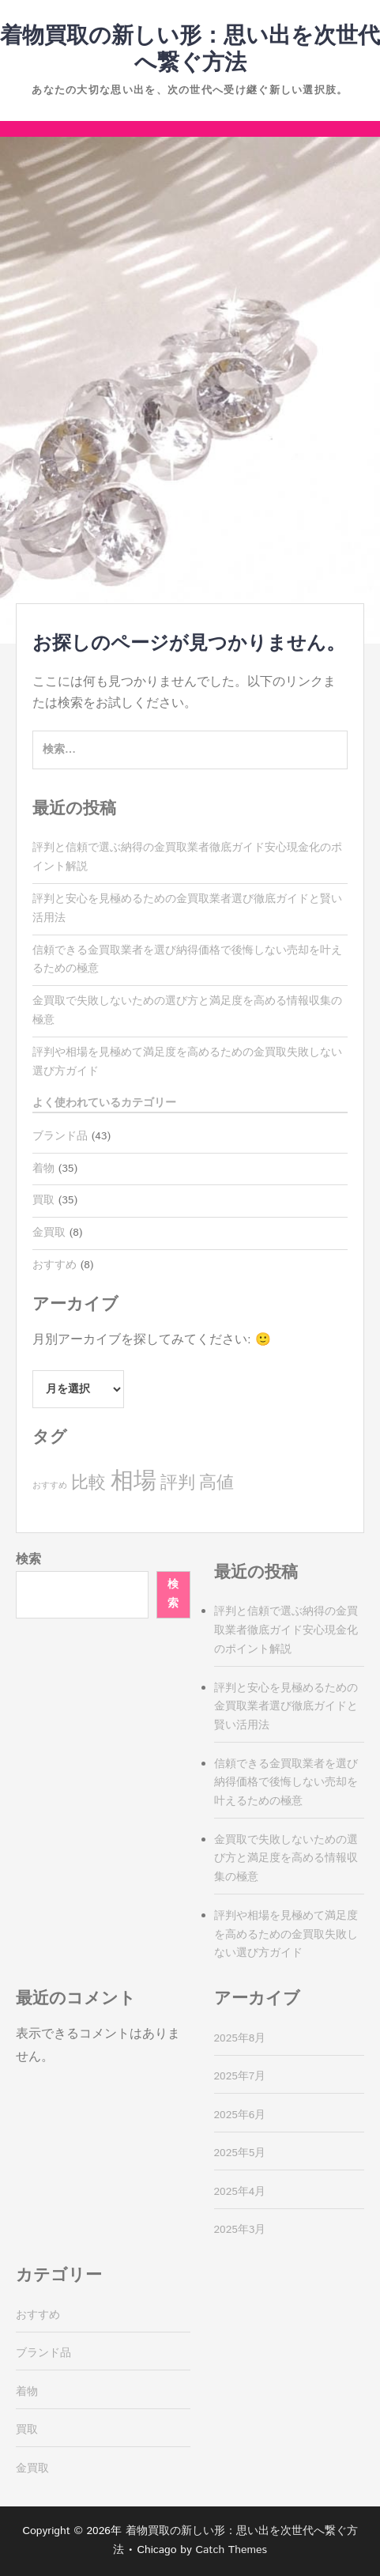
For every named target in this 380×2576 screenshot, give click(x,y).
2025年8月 (240, 2038)
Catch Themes (231, 2550)
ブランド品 (60, 1136)
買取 (43, 1200)
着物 (43, 1169)
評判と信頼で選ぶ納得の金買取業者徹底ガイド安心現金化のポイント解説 (286, 1630)
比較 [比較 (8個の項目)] (88, 1483)
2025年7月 (240, 2076)
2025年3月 (240, 2230)
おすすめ (54, 1265)
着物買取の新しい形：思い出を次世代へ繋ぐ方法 (190, 50)
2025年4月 (240, 2192)
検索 (28, 1560)
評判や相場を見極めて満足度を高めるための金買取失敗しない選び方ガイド (286, 1935)
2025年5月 (240, 2153)
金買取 (49, 1233)
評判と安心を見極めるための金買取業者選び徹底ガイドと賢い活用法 (286, 1707)
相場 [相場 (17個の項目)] (133, 1481)
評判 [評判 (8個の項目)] (177, 1483)
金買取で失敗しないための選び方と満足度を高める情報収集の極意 (286, 1859)
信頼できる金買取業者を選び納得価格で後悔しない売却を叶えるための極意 (286, 1783)
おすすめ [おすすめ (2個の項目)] (49, 1485)
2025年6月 (240, 2115)
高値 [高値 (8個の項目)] (216, 1483)
